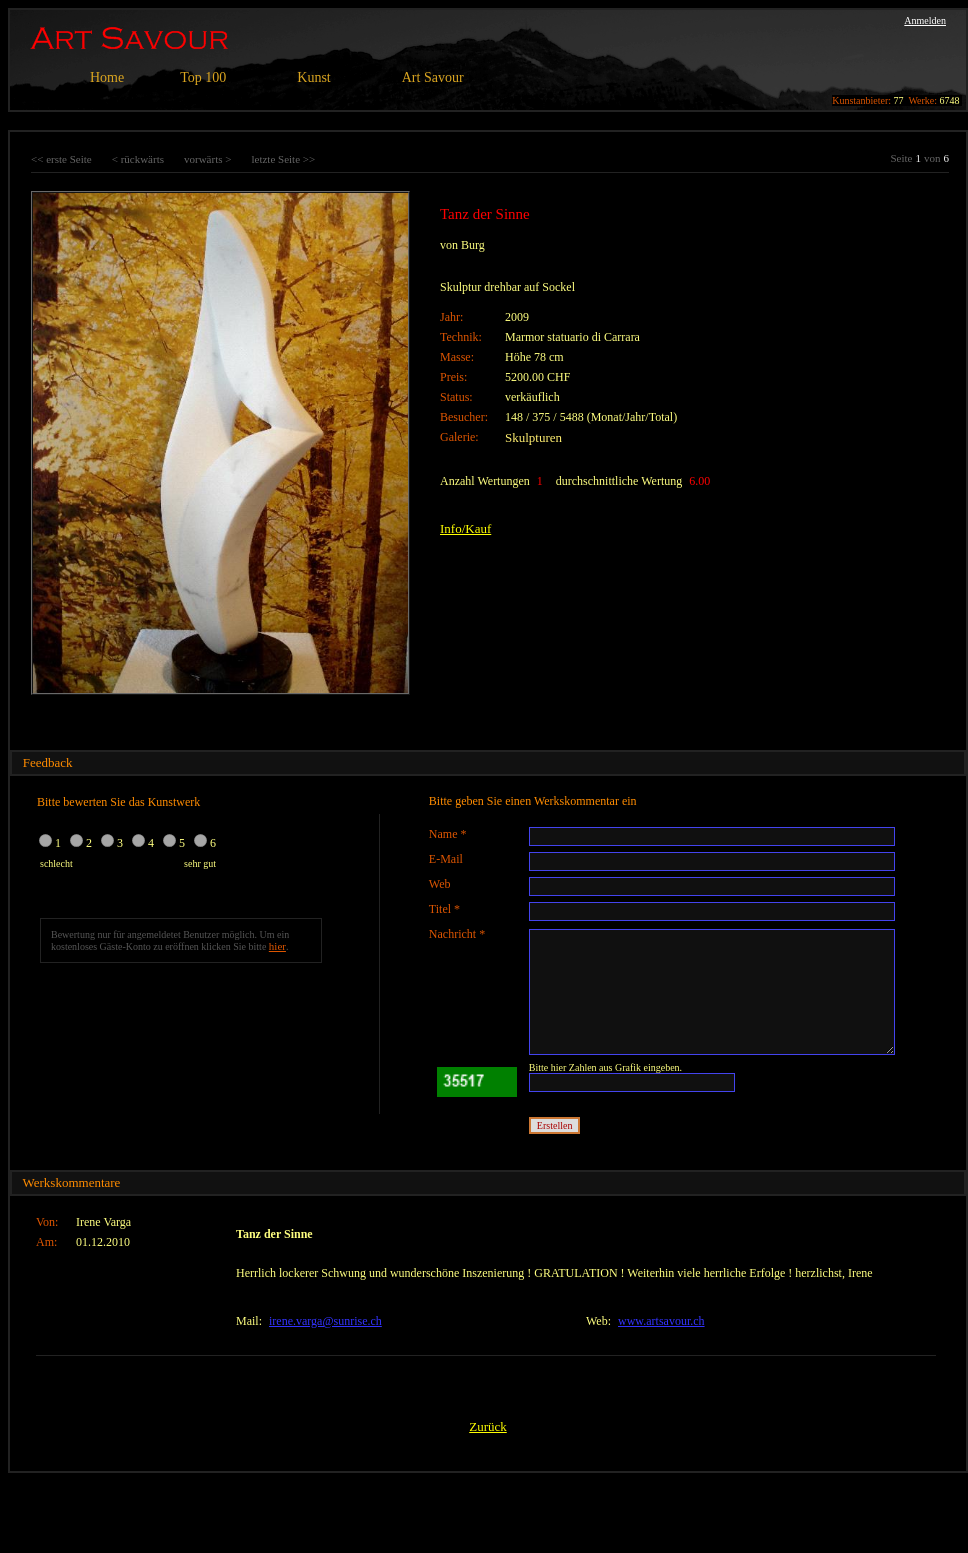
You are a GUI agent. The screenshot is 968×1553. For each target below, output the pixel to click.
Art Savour (433, 77)
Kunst (313, 77)
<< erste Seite (61, 159)
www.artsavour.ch (661, 1321)
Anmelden (925, 20)
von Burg (462, 245)
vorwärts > (207, 159)
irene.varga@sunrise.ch (325, 1321)
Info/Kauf (465, 528)
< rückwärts (138, 159)
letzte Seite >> (283, 159)
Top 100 (203, 77)
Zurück (488, 1426)
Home (107, 77)
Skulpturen (533, 437)
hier (277, 946)
